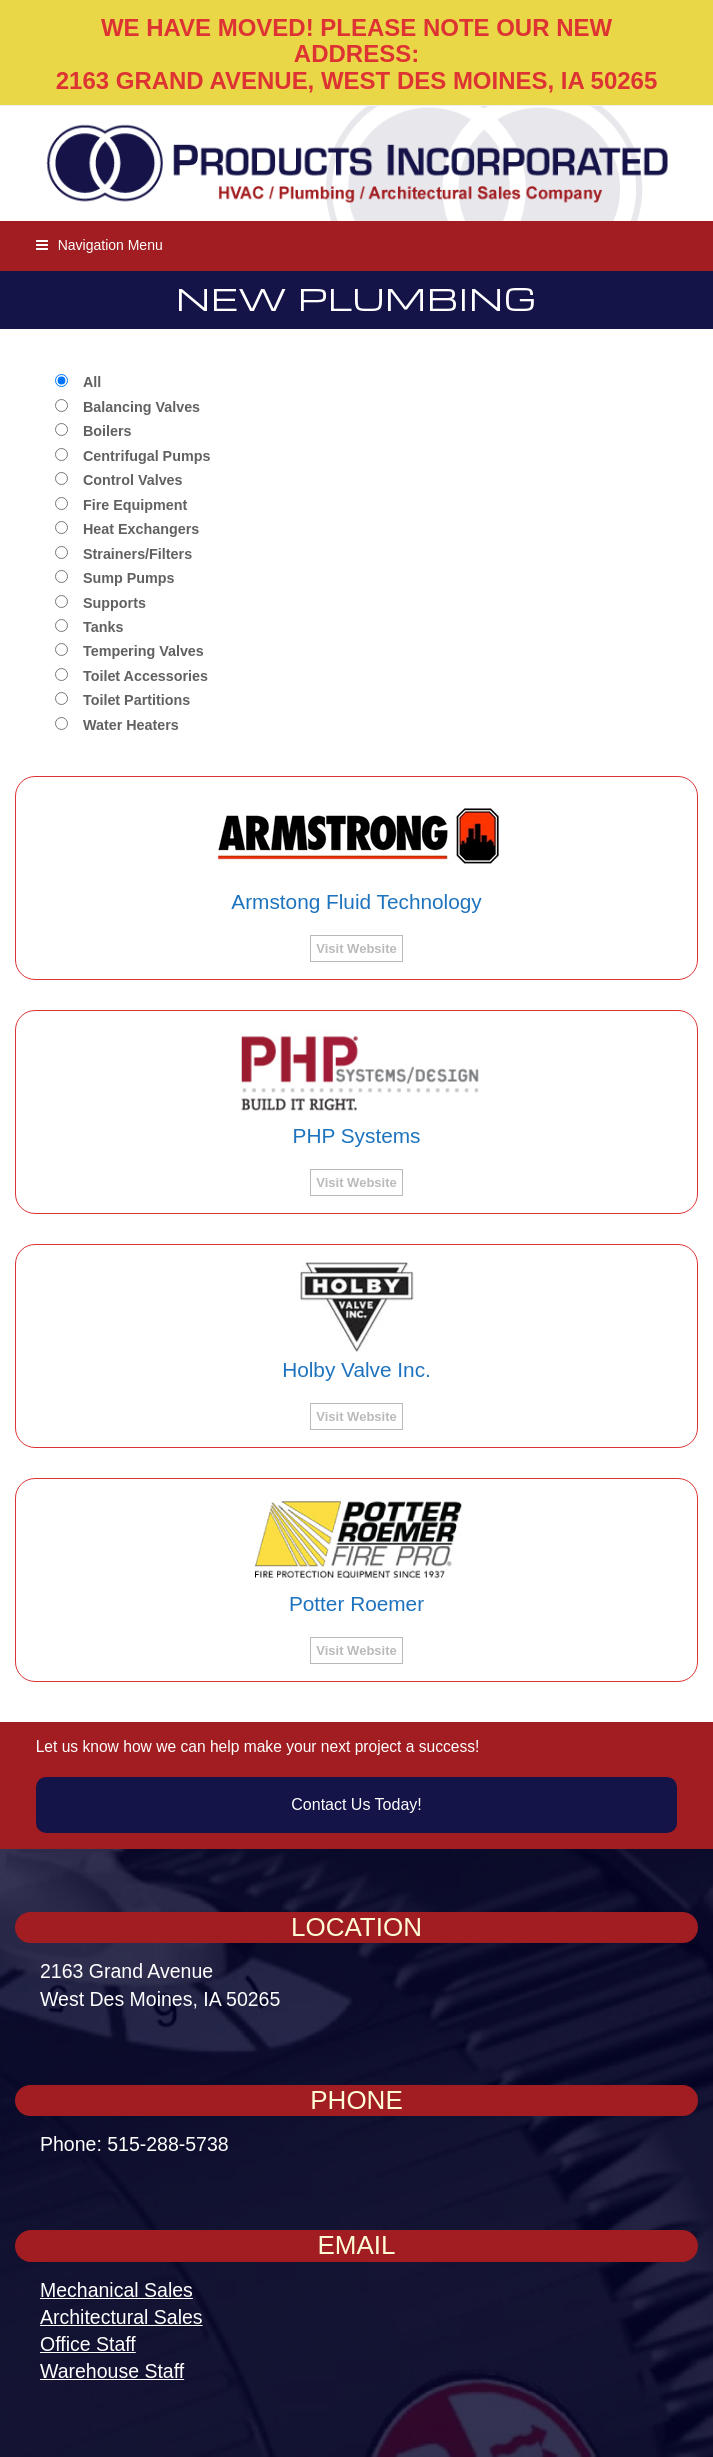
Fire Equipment (135, 505)
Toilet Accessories (145, 676)
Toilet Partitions (136, 700)
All (92, 382)
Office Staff (88, 2344)
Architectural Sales (121, 2317)
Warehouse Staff (112, 2371)
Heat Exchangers (141, 529)
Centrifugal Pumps (146, 456)
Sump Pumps (129, 578)
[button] (99, 245)
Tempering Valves (143, 651)
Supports (114, 603)
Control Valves (133, 480)
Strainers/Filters (137, 554)
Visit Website (356, 948)
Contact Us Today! (356, 1804)
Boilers (107, 431)
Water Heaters (131, 725)
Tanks (103, 627)
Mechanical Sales (116, 2290)
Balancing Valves (141, 407)
